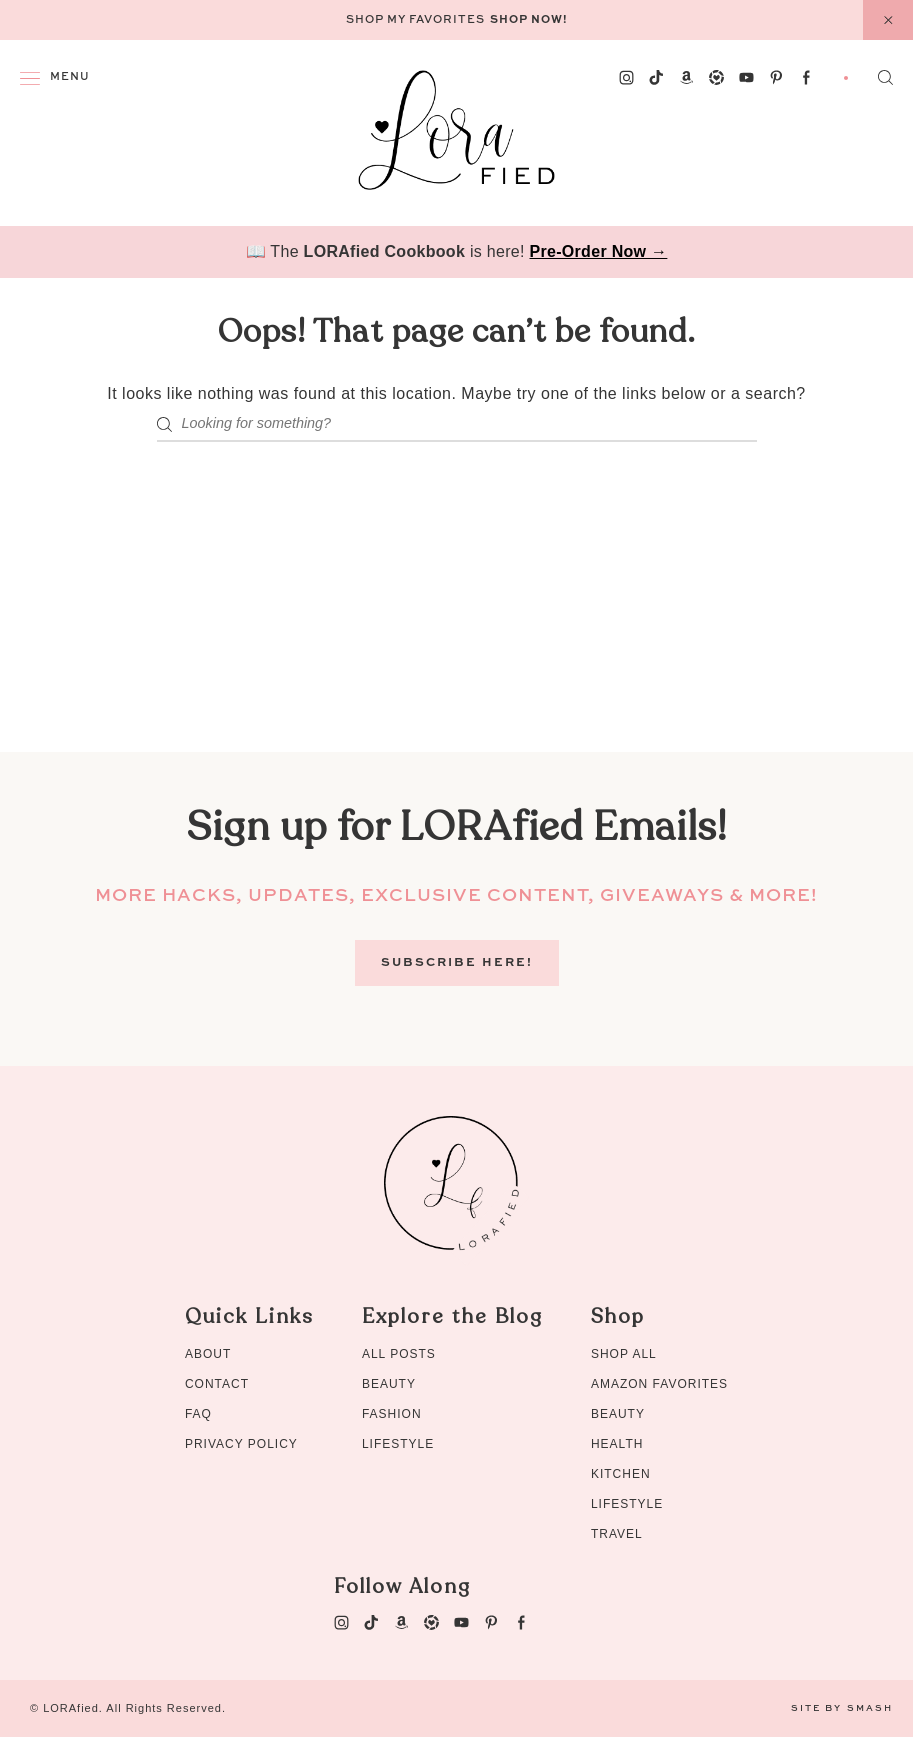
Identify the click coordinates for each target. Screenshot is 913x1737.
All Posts (399, 1354)
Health (617, 1444)
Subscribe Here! (457, 963)
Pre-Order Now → (599, 251)
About (208, 1354)
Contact (217, 1384)
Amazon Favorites (659, 1384)
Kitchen (621, 1474)
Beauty (389, 1384)
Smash (870, 1708)
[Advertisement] (456, 612)
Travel (617, 1534)
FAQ (198, 1414)
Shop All (624, 1354)
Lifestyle (398, 1444)
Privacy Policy (241, 1444)
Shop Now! (529, 20)
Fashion (392, 1414)
